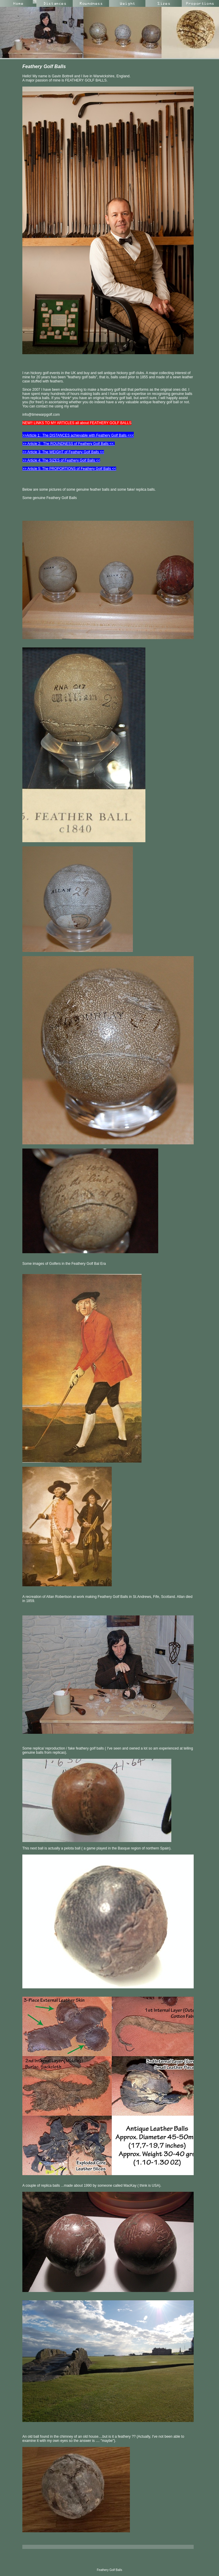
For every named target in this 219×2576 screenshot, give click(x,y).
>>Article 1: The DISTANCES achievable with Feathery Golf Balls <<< (78, 435)
